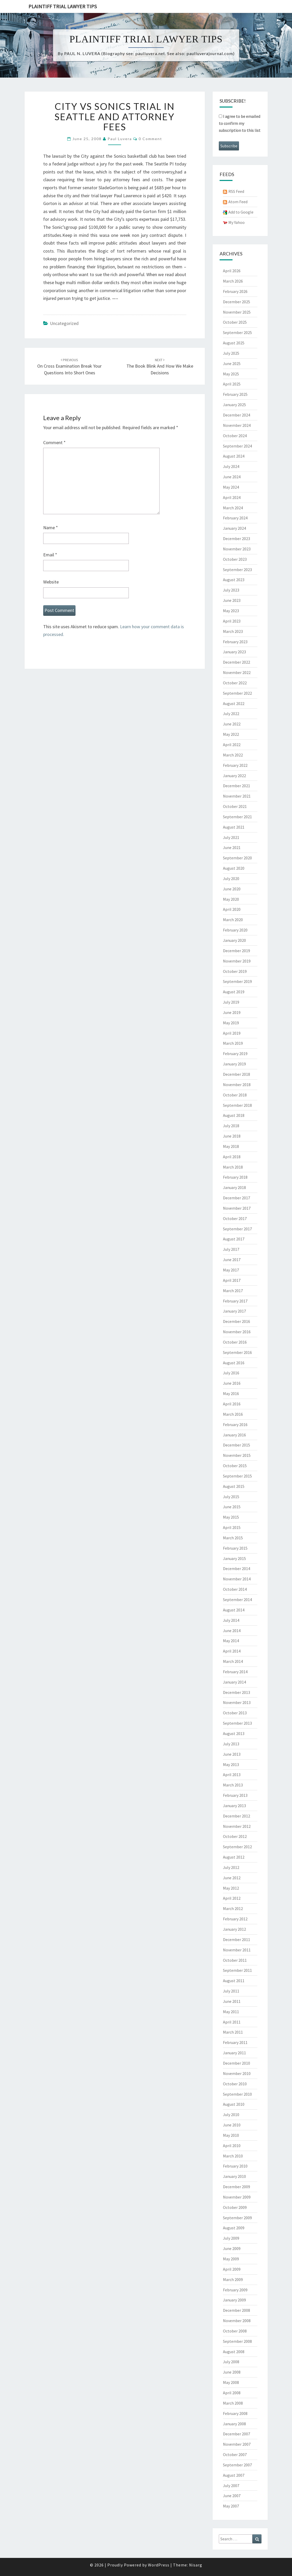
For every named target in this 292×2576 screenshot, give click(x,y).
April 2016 (232, 1403)
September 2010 (237, 2094)
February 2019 (235, 1053)
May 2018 (231, 1146)
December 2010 (236, 2063)
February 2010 (235, 2166)
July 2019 (231, 1002)
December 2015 (236, 1445)
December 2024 (236, 415)
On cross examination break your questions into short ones (69, 367)
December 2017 (236, 1197)
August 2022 (233, 703)
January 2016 (234, 1434)
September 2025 (237, 332)
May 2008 (231, 2382)
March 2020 (233, 919)
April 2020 (232, 909)
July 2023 (231, 590)
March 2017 (233, 1290)
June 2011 (232, 2001)
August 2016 (233, 1362)
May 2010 (231, 2135)
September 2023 (237, 569)
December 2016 (236, 1321)
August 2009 (233, 2227)
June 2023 (232, 600)
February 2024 (235, 517)
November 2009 (237, 2197)
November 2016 (237, 1331)
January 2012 (234, 1929)
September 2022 (237, 693)
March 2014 (233, 1661)
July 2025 (231, 353)
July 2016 (231, 1372)
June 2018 (232, 1136)
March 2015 (233, 1537)
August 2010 (233, 2104)
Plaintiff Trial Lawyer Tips (62, 6)
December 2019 (236, 950)
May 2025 (231, 373)
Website (51, 582)
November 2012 (237, 1826)
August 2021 (233, 827)
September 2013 (237, 1723)
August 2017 (233, 1238)
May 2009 (231, 2258)
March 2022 (233, 754)
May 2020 (231, 899)
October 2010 (235, 2083)
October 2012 (235, 1836)
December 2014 (236, 1568)
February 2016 (235, 1424)
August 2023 (233, 579)
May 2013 (231, 1764)
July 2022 (231, 713)
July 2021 (231, 837)
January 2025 (234, 404)
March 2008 (233, 2403)
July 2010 (231, 2114)
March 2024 (233, 507)
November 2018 (237, 1084)
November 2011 (237, 1949)
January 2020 (234, 940)
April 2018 (232, 1156)
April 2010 (232, 2145)
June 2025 (232, 363)
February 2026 (235, 291)
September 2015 (237, 1476)
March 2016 (233, 1414)
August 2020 (233, 868)
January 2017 (234, 1311)
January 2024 (234, 528)
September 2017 (237, 1228)
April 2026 (232, 270)
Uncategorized (64, 323)
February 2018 (235, 1177)
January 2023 (234, 651)
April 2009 (232, 2269)
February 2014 (235, 1671)
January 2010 (234, 2176)
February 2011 (235, 2042)
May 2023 (231, 610)
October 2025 (235, 322)
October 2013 (235, 1712)
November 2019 (237, 961)
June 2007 (232, 2495)
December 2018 (236, 1074)
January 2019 (234, 1063)
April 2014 (232, 1651)
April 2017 (232, 1280)
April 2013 (232, 1774)
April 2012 (232, 1898)
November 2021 (237, 796)
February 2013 (235, 1795)
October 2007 (235, 2454)
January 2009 (234, 2299)
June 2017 (232, 1259)
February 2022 (235, 765)
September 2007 (237, 2464)
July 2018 (231, 1125)
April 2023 (232, 621)
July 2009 (231, 2238)
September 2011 (237, 1970)
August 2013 (233, 1733)
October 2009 (235, 2207)
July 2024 (231, 466)
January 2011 (234, 2052)
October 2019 (235, 971)
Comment (54, 442)
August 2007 (233, 2475)
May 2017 (231, 1269)
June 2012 (232, 1877)
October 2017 (235, 1218)
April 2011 (232, 2022)
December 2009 (236, 2186)
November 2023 (237, 548)
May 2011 (231, 2011)
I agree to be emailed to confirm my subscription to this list (239, 123)
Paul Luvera (120, 139)
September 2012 (237, 1846)
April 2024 (232, 497)
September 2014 (237, 1599)
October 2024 (235, 435)
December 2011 (236, 1939)
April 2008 (232, 2392)
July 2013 (231, 1743)
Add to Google (240, 212)
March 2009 (233, 2279)
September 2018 (237, 1105)
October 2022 (235, 682)
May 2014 (231, 1640)
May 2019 (231, 1022)
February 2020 (235, 930)
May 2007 (231, 2506)
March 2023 (233, 631)
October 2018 (235, 1094)
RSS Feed (236, 191)
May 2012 (231, 1888)
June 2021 (232, 847)
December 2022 (236, 662)
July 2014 (231, 1620)
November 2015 (237, 1455)
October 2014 (235, 1589)
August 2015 (233, 1486)
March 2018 (233, 1167)
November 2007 (237, 2444)
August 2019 (233, 991)
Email (50, 555)
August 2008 (233, 2351)
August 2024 (233, 456)
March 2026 (233, 281)
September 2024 (237, 446)
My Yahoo (236, 222)
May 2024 (231, 487)
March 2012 (233, 1908)
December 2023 (236, 538)
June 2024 (232, 476)
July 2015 (231, 1496)
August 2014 (233, 1609)
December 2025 (236, 301)
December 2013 (236, 1692)
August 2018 (233, 1115)
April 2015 (232, 1527)
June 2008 (232, 2372)
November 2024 (237, 425)
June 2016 (232, 1383)
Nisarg (195, 2564)
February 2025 (235, 394)
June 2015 (232, 1506)
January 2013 (234, 1805)
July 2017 (231, 1249)
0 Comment (150, 139)
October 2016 (235, 1342)
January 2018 (234, 1187)
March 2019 (233, 1043)
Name (50, 528)
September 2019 (237, 981)
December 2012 (236, 1816)
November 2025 (237, 312)
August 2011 (233, 1980)
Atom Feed (238, 201)
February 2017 (235, 1301)
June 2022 (232, 723)
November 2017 (237, 1208)
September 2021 (237, 816)
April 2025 (232, 384)
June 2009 (232, 2248)
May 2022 (231, 734)
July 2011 (231, 1991)
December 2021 (236, 785)
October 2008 (235, 2330)
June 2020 (232, 888)
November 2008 (237, 2320)
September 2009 (237, 2217)
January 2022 (234, 775)
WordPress (158, 2564)
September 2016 (237, 1352)
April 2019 (232, 1033)
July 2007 (231, 2485)
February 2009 (235, 2289)
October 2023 (235, 559)
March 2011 (233, 2032)
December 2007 (236, 2433)
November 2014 (237, 1578)
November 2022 (237, 672)
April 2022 (232, 744)
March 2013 (233, 1784)
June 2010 (232, 2124)
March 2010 (233, 2155)
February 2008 (235, 2413)
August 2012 (233, 1857)
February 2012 (235, 1918)
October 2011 (235, 1960)
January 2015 (234, 1558)
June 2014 (232, 1630)
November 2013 (237, 1702)
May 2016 (231, 1393)
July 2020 (231, 878)
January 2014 (234, 1682)
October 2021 (235, 806)
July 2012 (231, 1867)
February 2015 (235, 1548)
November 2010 (237, 2073)
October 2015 (235, 1465)
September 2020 (237, 857)
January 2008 (234, 2423)
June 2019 (232, 1012)
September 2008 (237, 2341)
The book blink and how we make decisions (159, 367)
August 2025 (233, 342)
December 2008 (236, 2310)
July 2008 (231, 2361)
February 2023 (235, 641)
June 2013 (232, 1754)
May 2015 (231, 1517)
